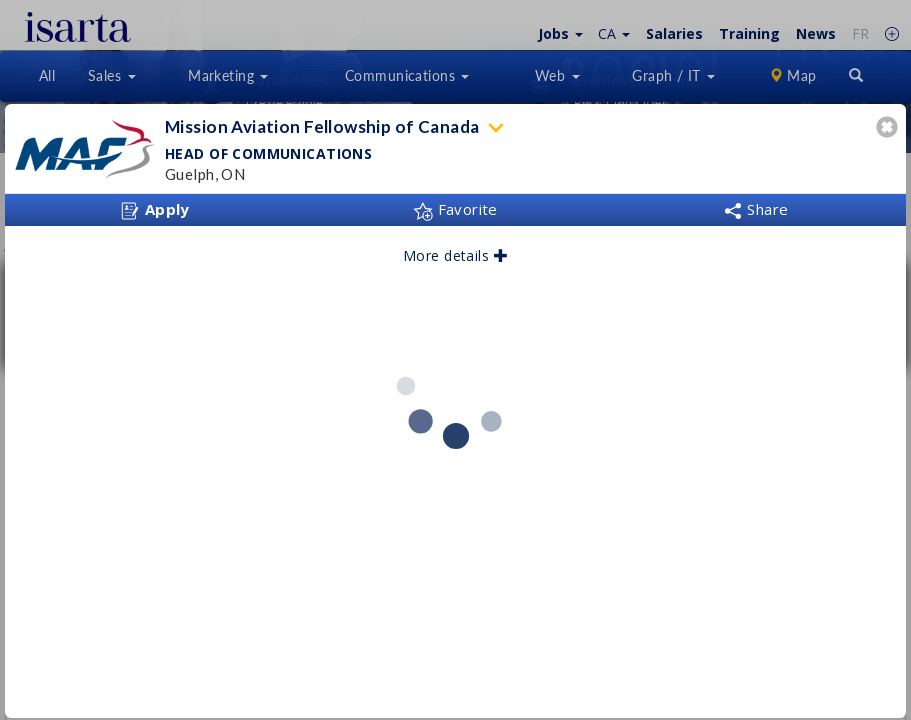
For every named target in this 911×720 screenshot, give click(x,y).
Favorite (455, 209)
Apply (155, 210)
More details (455, 255)
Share (756, 209)
